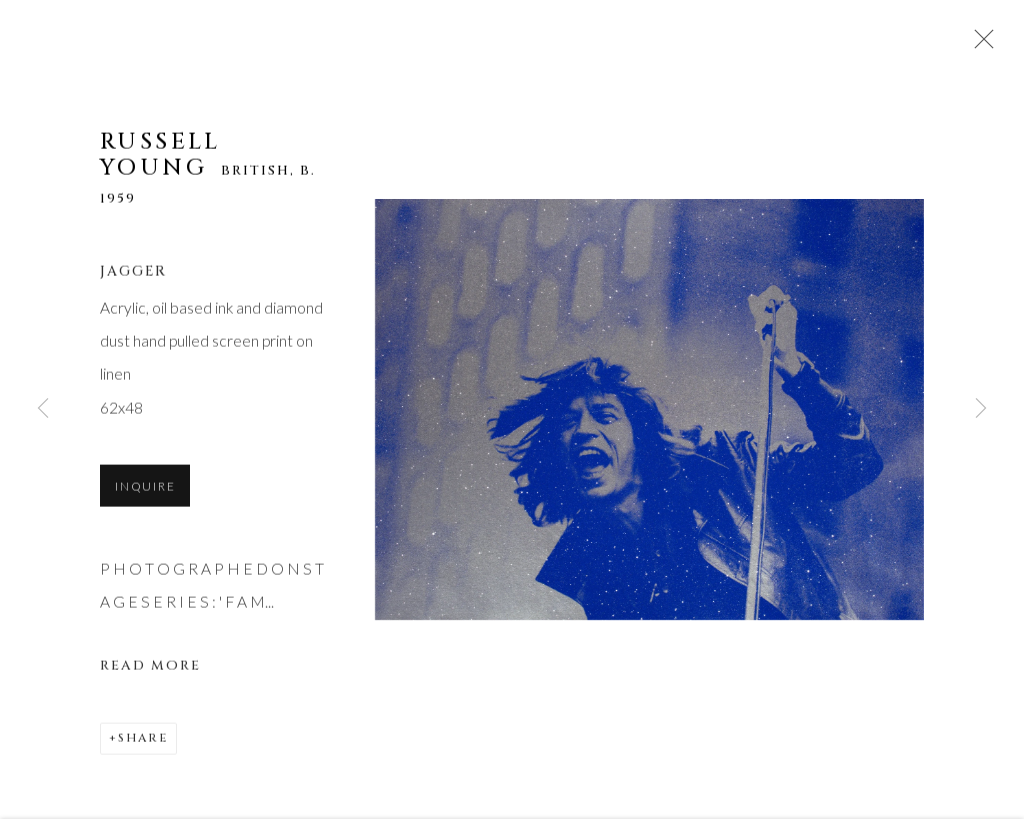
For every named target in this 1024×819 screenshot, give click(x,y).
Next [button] (981, 409)
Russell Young (160, 157)
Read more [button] (150, 668)
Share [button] (143, 740)
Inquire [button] (145, 488)
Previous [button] (43, 409)
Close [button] (979, 45)
